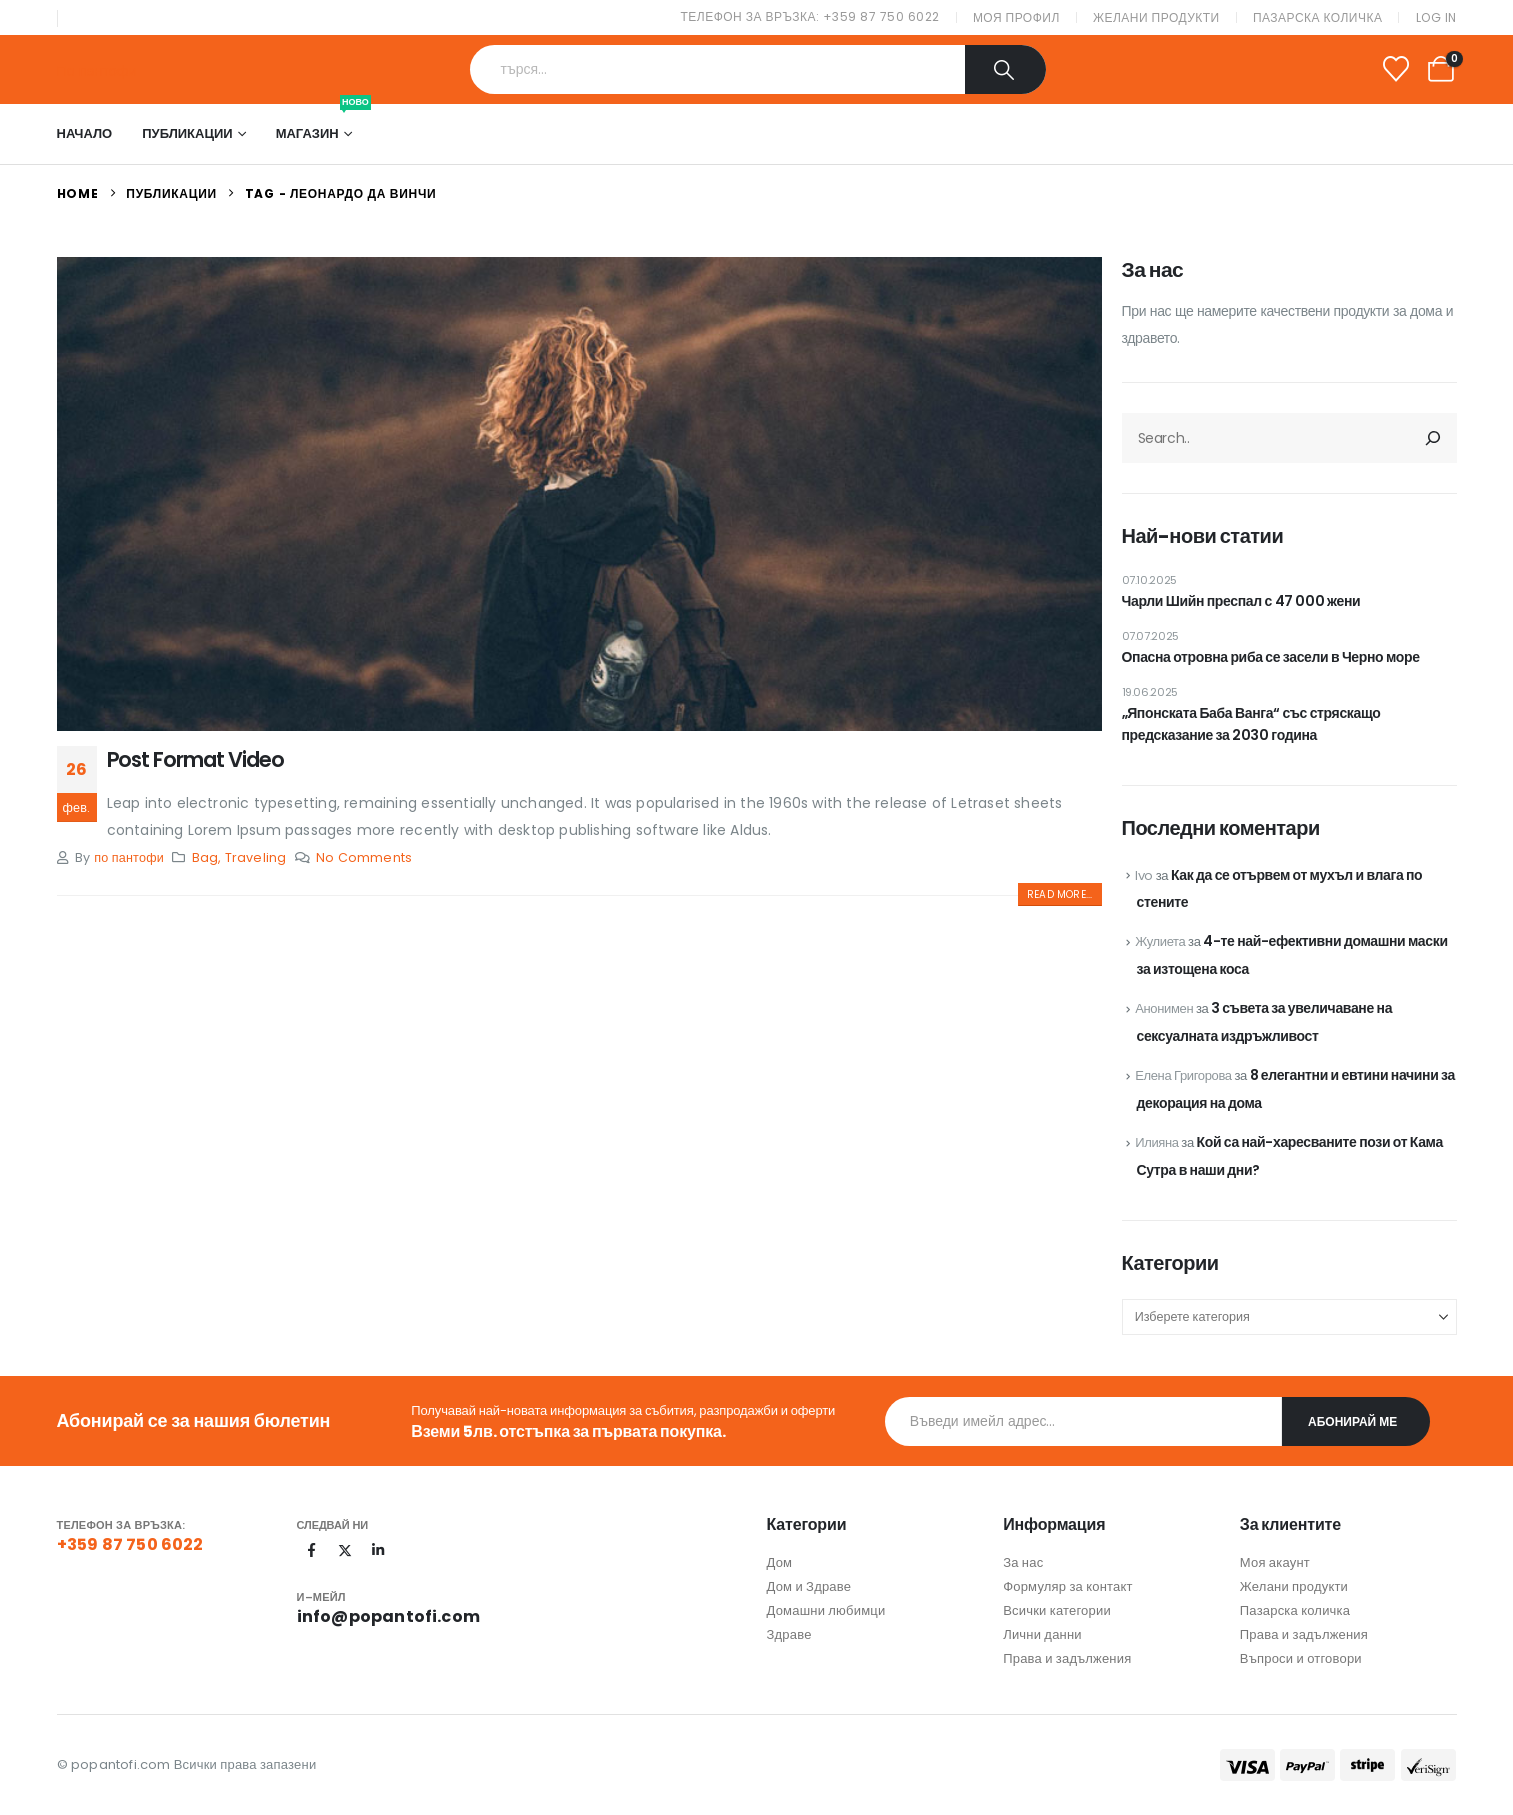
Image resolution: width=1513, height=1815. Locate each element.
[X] (345, 1550)
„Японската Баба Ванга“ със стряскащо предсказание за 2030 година (1251, 724)
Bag (205, 857)
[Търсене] (1433, 438)
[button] (1059, 894)
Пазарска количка (1318, 17)
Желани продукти (1156, 17)
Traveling (256, 857)
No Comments (364, 857)
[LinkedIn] (378, 1550)
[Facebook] (312, 1550)
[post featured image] (579, 494)
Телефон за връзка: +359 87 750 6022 (810, 16)
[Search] (1006, 69)
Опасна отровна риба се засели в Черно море (1271, 657)
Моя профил (1016, 17)
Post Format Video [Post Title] (195, 759)
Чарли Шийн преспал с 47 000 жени (1241, 601)
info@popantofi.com (389, 1616)
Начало (85, 133)
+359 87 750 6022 (130, 1544)
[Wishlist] (1395, 69)
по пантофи (129, 857)
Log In (1436, 17)
